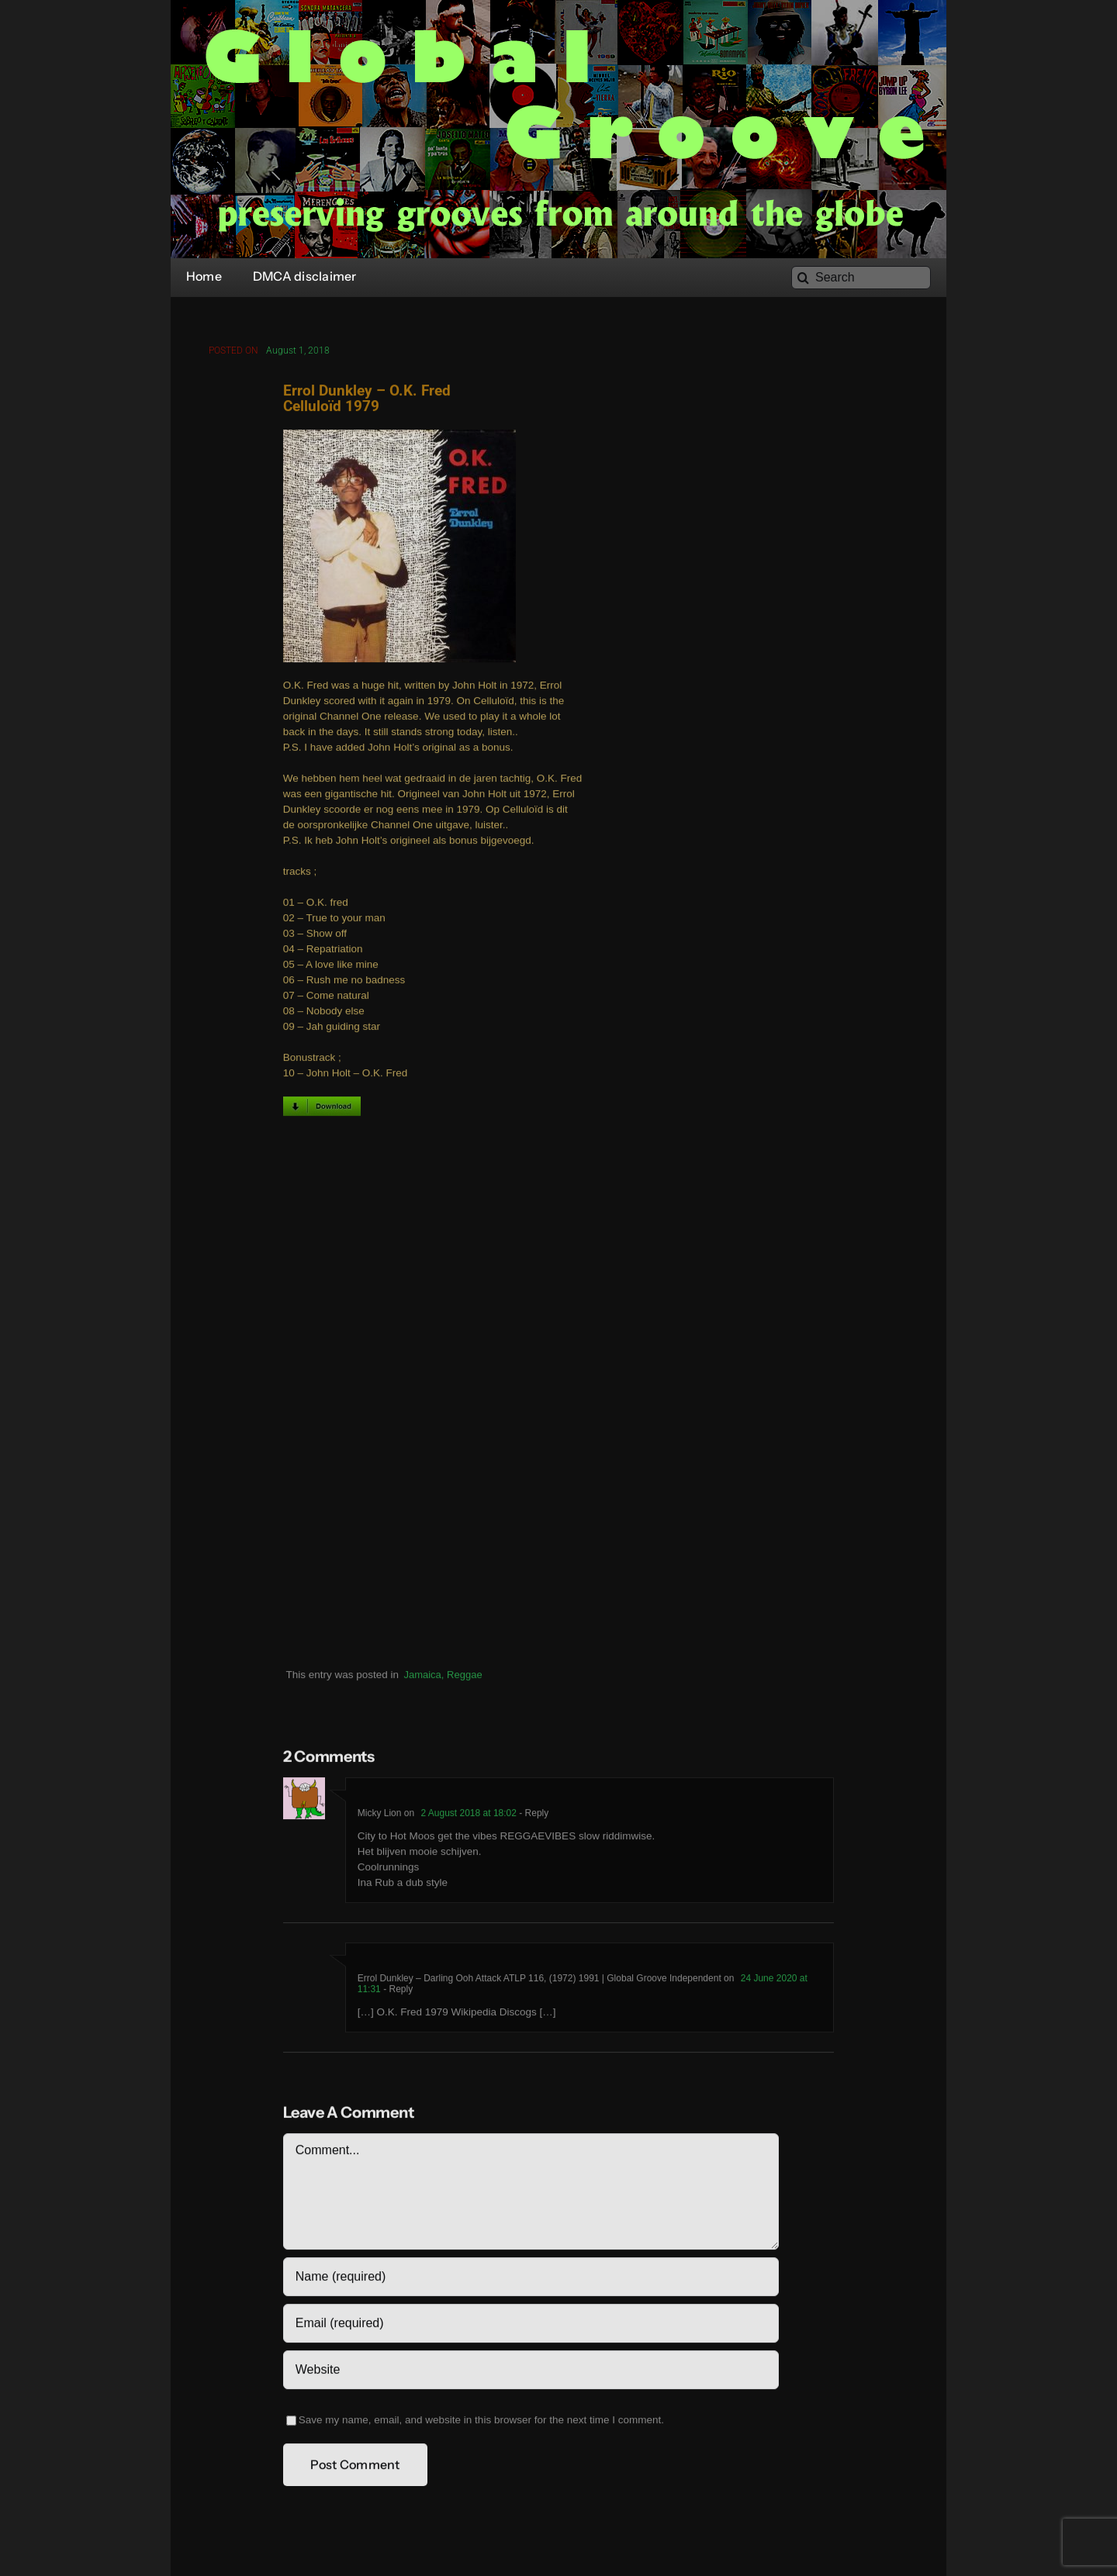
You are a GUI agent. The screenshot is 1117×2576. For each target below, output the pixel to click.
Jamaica (422, 1677)
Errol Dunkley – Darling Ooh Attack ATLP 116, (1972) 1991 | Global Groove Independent (539, 1982)
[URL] (531, 2373)
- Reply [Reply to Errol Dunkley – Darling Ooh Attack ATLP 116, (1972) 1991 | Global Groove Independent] (397, 1992)
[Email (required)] (531, 2327)
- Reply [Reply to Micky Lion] (532, 1816)
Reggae (464, 1677)
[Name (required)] (531, 2280)
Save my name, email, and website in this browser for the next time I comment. (481, 2423)
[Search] (861, 277)
